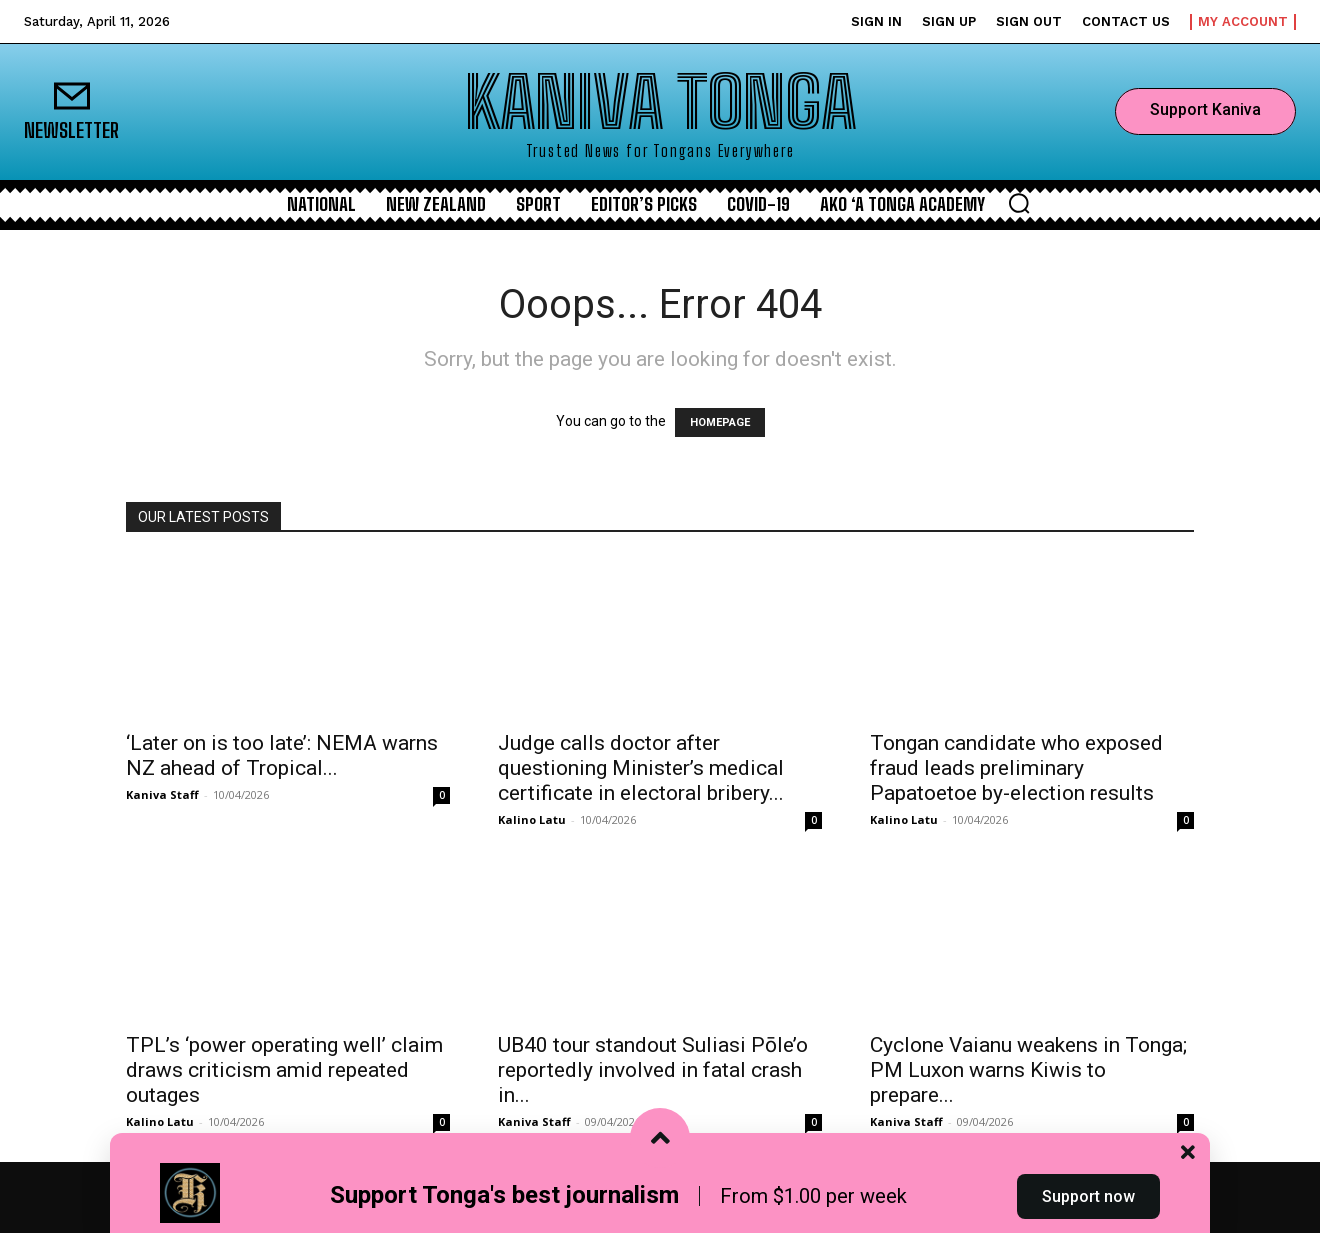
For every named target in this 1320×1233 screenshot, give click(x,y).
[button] (1019, 203)
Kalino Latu (532, 819)
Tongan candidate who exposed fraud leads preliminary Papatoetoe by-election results (1016, 768)
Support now (1088, 1196)
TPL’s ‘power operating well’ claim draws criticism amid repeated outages (284, 1070)
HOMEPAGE (720, 422)
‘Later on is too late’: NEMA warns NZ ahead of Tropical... (282, 755)
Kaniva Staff (162, 794)
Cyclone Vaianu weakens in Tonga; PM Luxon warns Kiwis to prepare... (1028, 1070)
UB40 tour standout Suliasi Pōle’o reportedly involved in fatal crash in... (653, 1070)
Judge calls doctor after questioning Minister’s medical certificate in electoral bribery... (641, 768)
